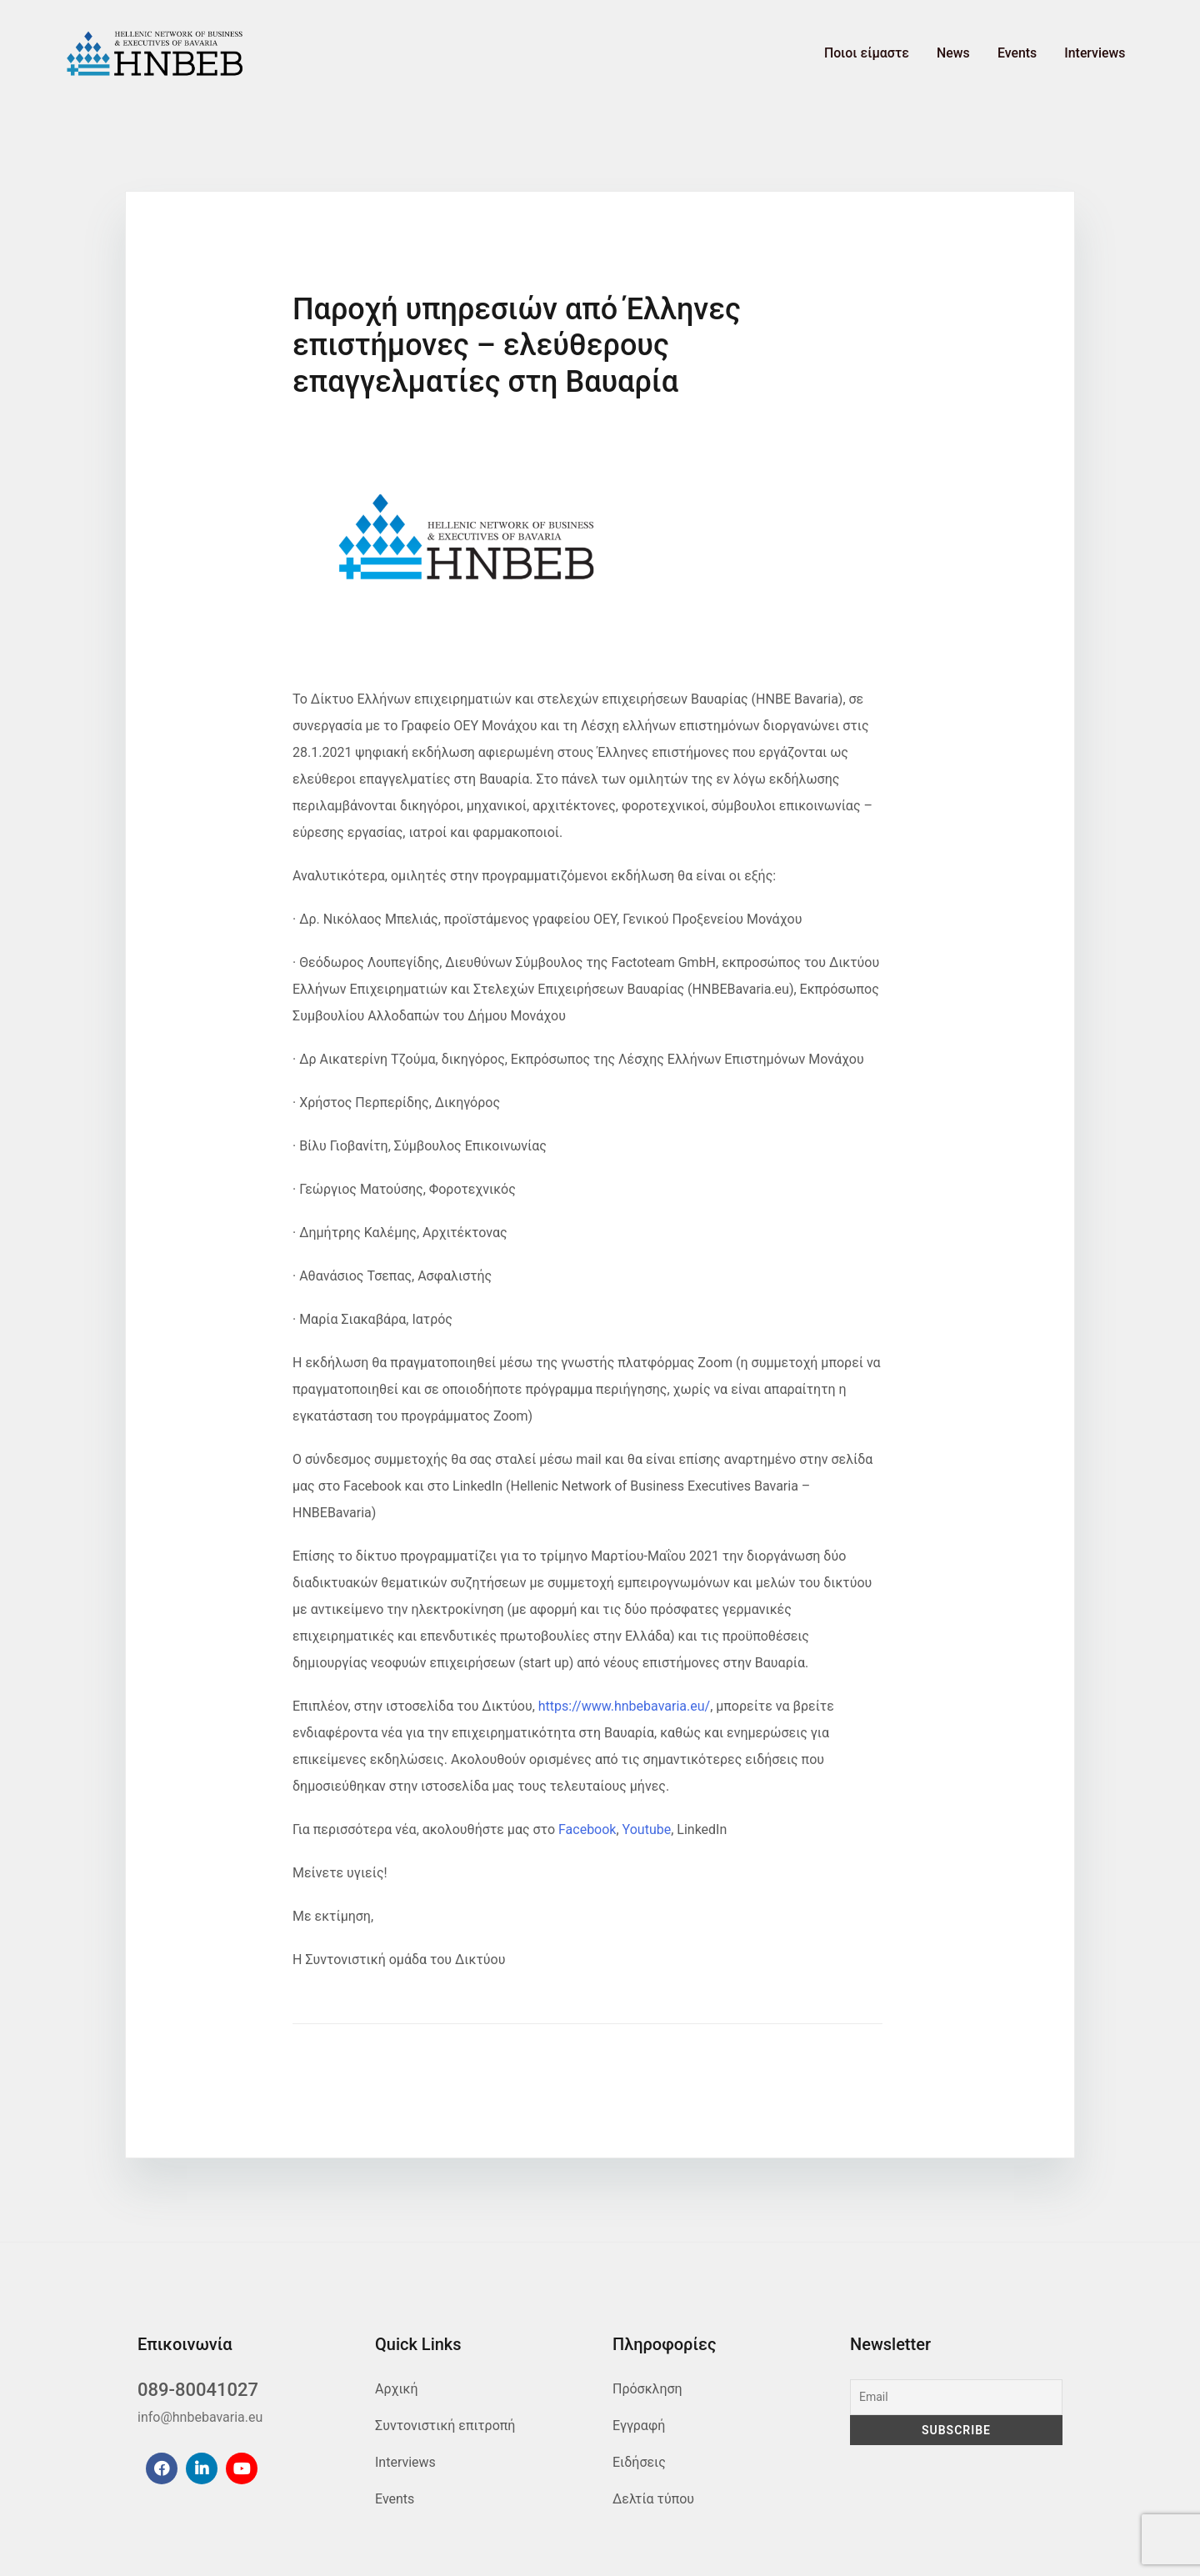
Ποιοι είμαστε (891, 54)
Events (1028, 54)
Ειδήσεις (639, 2462)
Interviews (1098, 54)
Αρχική (396, 2389)
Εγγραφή (638, 2425)
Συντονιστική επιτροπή (445, 2425)
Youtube (647, 1829)
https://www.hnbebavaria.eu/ (624, 1706)
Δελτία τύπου (653, 2499)
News (971, 54)
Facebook (587, 1829)
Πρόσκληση (647, 2389)
